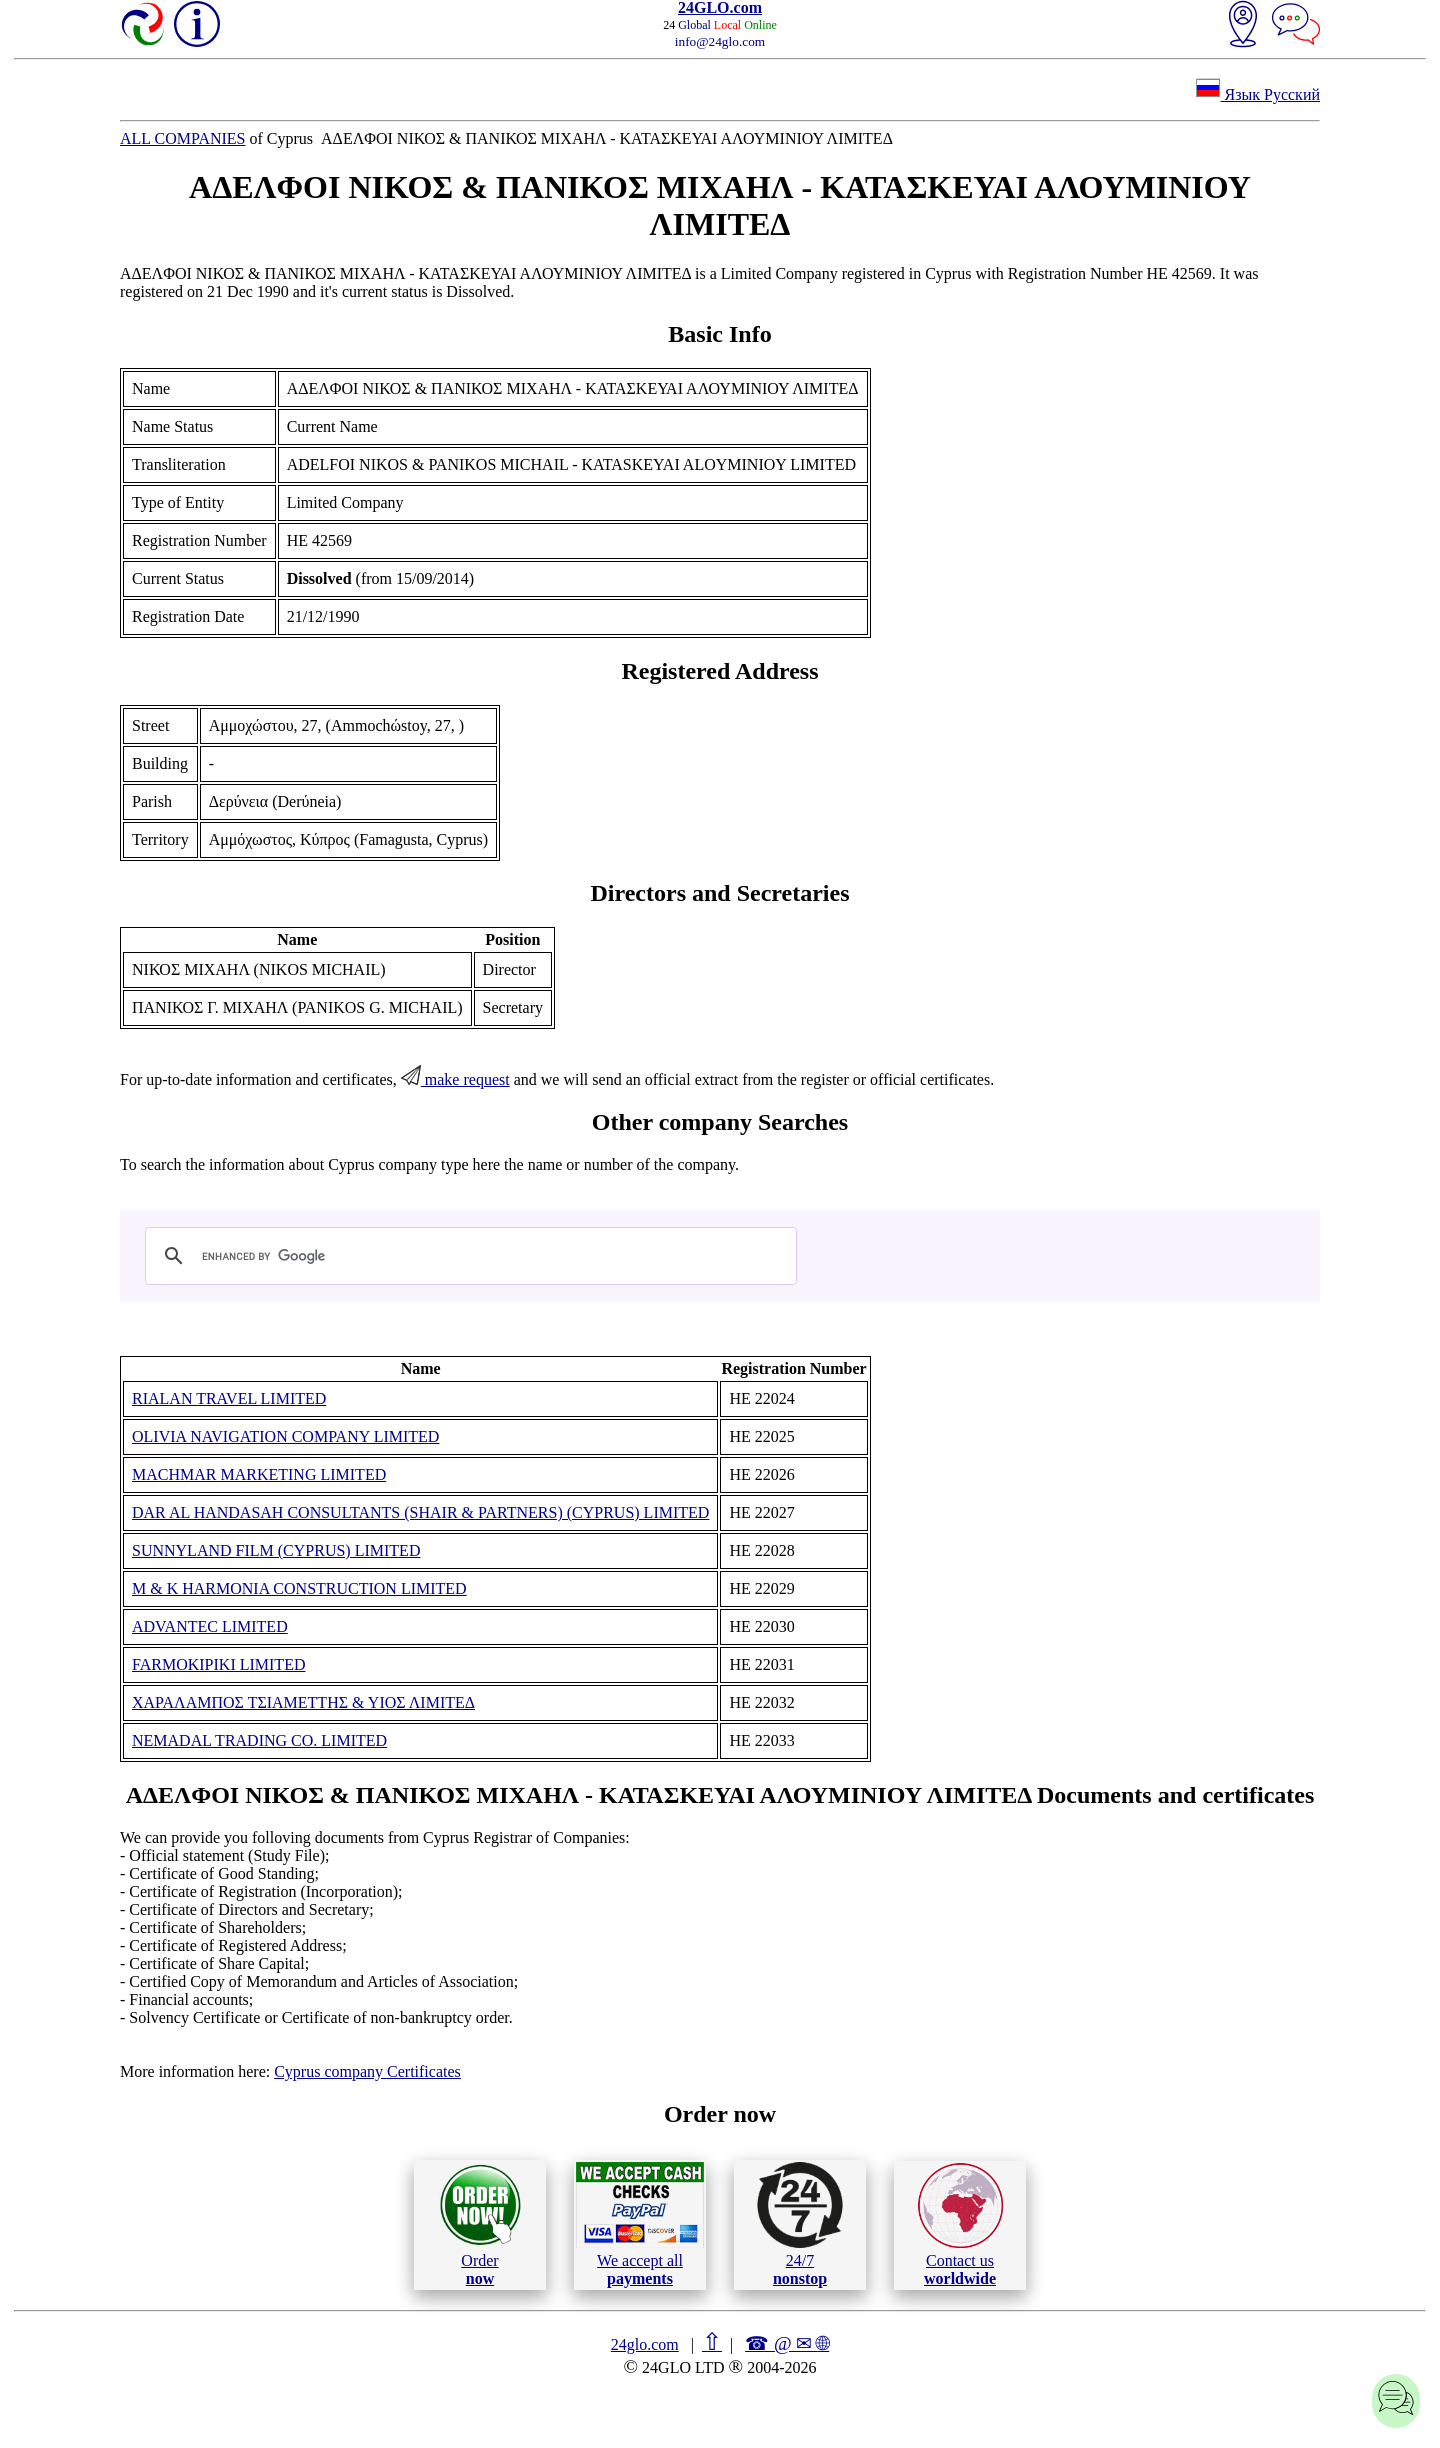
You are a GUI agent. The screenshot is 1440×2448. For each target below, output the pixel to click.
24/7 (800, 2224)
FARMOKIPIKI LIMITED (218, 1664)
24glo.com (645, 2344)
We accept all (640, 2224)
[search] (468, 1256)
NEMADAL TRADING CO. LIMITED (259, 1740)
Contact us (960, 2225)
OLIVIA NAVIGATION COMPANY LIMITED (285, 1436)
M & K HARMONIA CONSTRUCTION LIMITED (299, 1588)
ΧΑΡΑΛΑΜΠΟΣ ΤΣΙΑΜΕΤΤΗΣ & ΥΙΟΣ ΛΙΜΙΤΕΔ (303, 1702)
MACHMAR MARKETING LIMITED (259, 1474)
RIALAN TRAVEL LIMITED (229, 1398)
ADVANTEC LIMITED (210, 1626)
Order (480, 2224)
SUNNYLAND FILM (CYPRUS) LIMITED (276, 1550)
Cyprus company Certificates (367, 2071)
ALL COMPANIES (183, 138)
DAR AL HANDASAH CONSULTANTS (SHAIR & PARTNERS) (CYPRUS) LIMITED (420, 1512)
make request (455, 1079)
